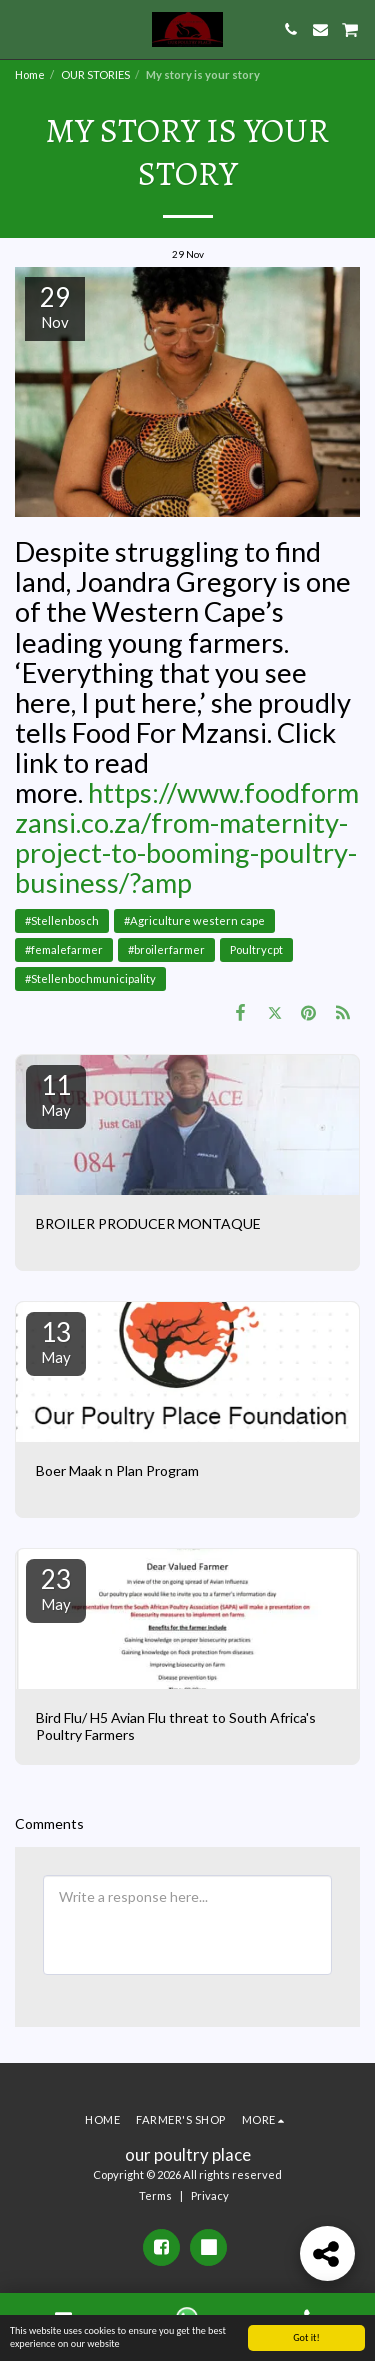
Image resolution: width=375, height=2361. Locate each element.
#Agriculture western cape (194, 920)
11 (56, 1094)
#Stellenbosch (62, 920)
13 (56, 1341)
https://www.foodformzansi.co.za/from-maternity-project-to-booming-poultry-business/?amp (187, 837)
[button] (22, 29)
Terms (155, 2195)
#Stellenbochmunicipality (90, 978)
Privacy (210, 2195)
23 (56, 1588)
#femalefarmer (64, 949)
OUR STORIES (95, 74)
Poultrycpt (256, 949)
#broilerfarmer (166, 949)
